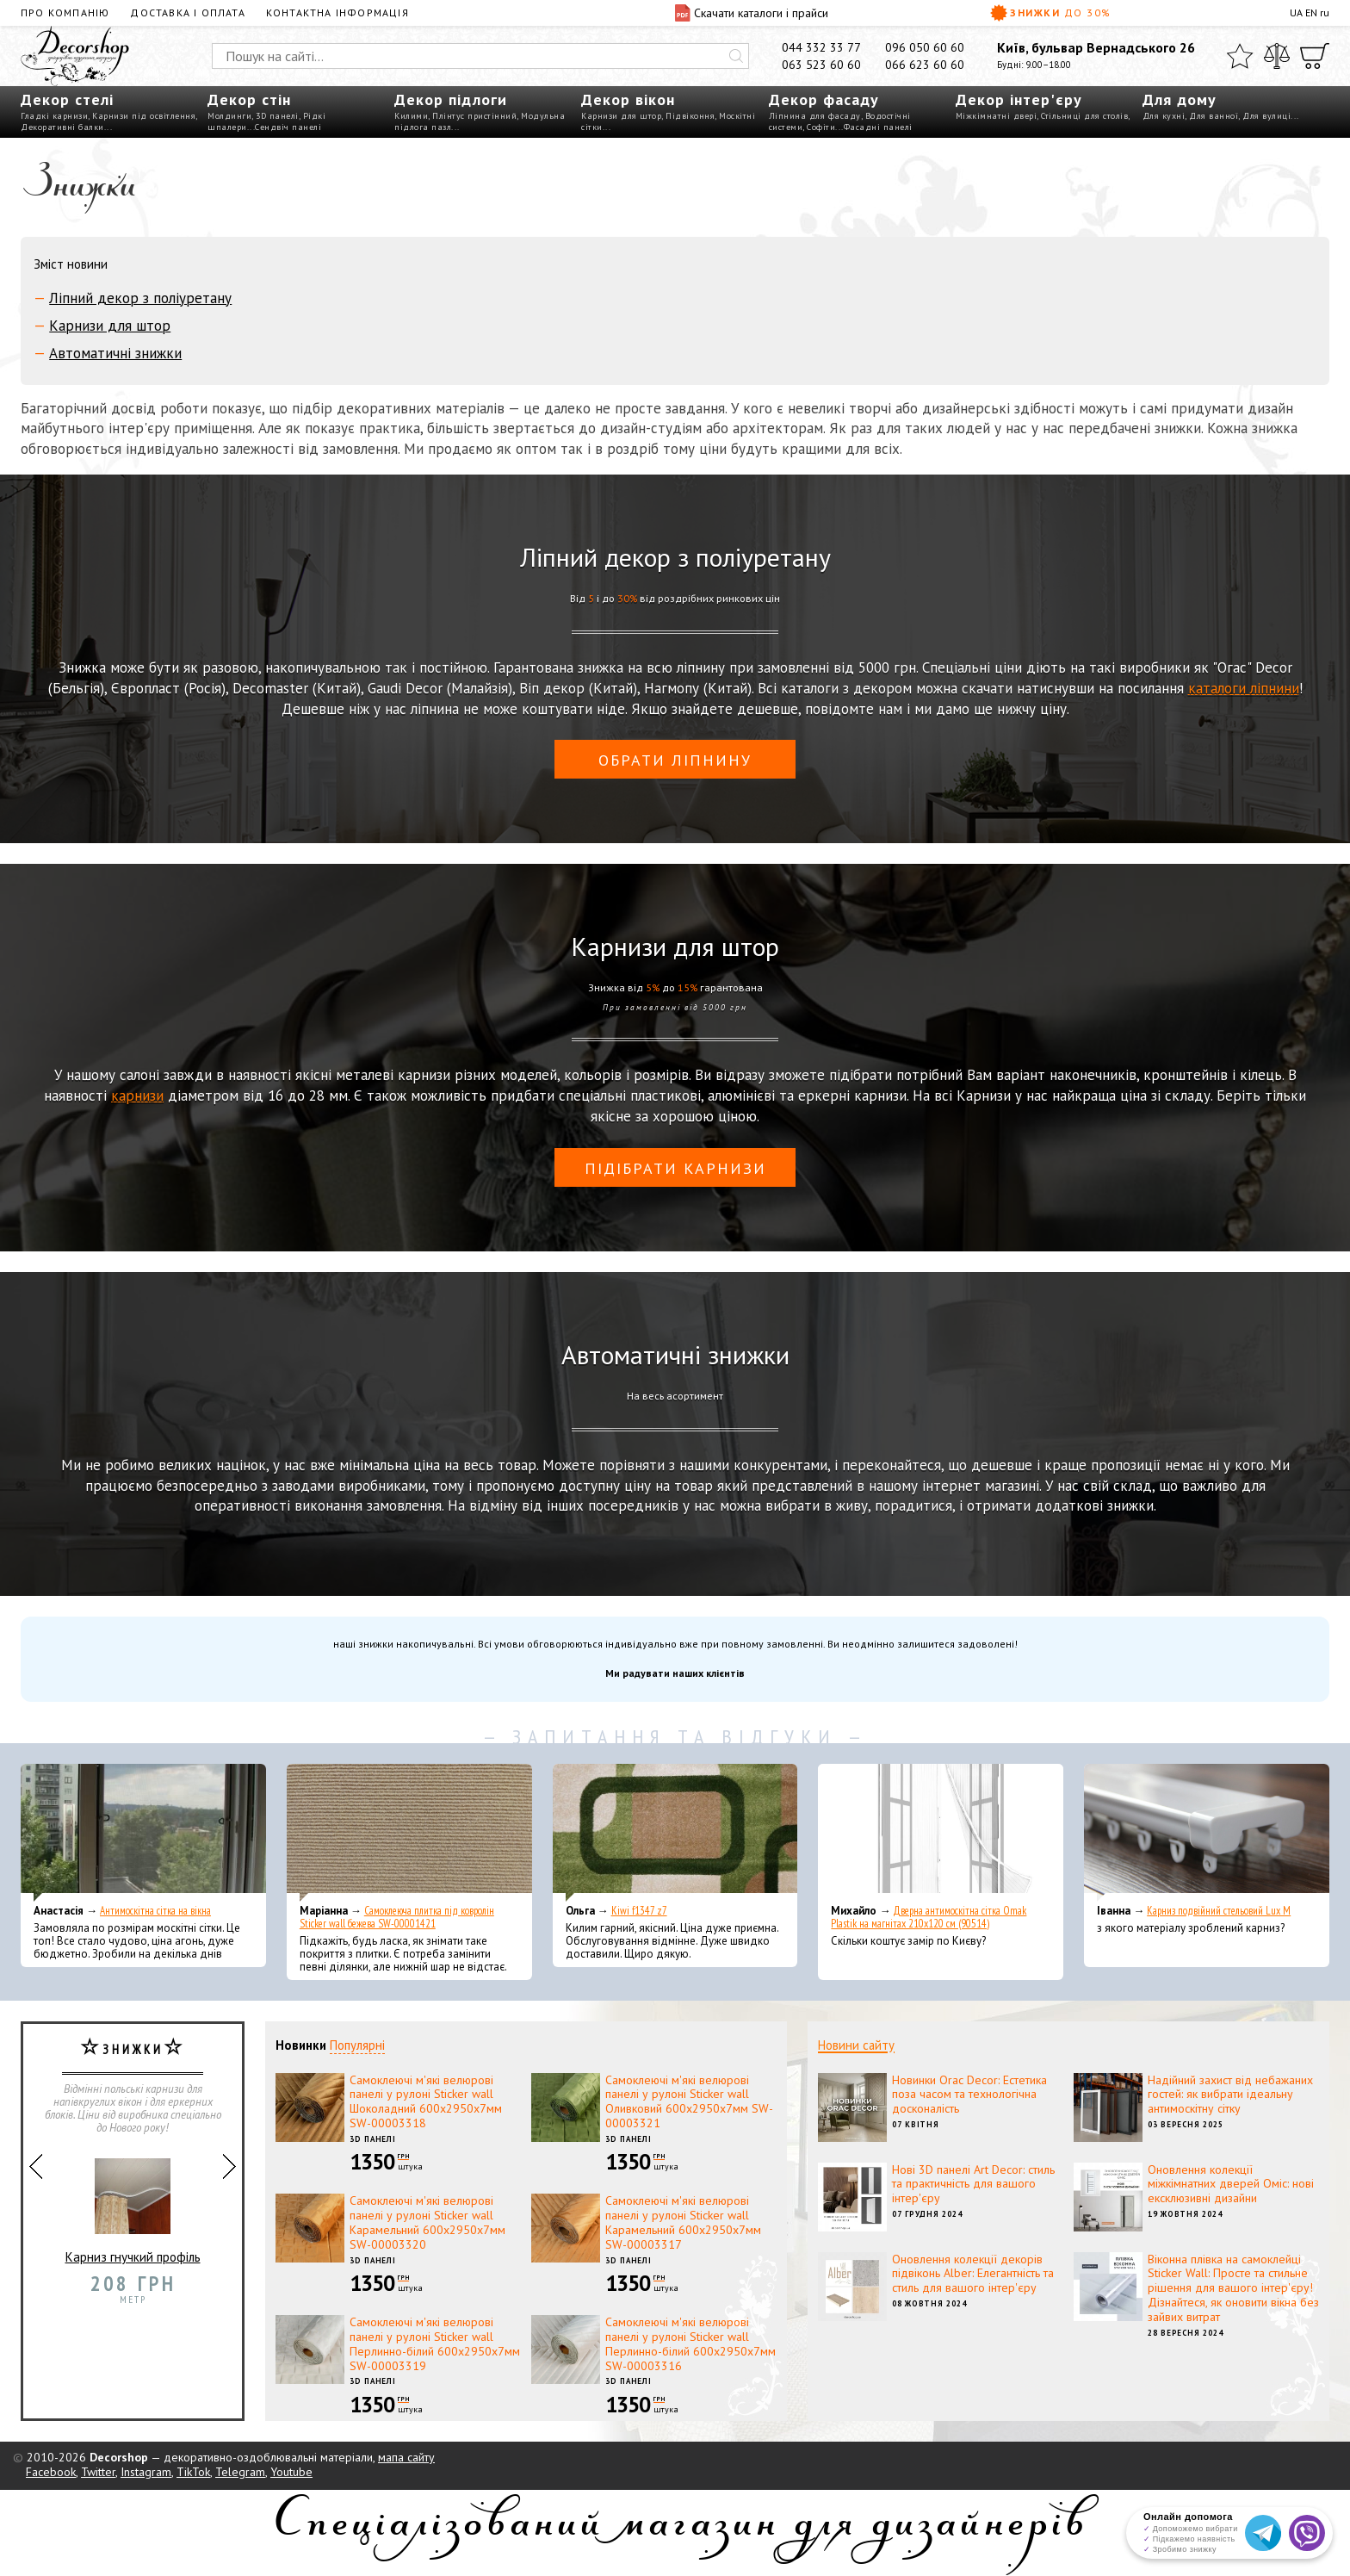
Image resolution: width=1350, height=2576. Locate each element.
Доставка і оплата (187, 12)
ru (1324, 12)
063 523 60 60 (821, 64)
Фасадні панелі (878, 127)
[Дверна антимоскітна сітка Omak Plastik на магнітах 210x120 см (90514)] (940, 1833)
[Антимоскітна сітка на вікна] (143, 1833)
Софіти (821, 127)
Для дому (1180, 99)
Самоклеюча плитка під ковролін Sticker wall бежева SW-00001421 (397, 1917)
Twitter (98, 2472)
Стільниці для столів (1084, 115)
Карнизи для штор (621, 115)
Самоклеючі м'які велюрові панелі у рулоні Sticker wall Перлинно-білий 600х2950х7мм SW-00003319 (435, 2343)
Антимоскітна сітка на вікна (155, 1910)
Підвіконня (690, 115)
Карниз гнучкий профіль (133, 2204)
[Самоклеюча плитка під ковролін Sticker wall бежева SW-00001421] (409, 1833)
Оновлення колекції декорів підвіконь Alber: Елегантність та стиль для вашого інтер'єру (973, 2273)
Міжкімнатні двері (996, 115)
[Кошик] (1314, 56)
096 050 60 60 (924, 47)
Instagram (146, 2472)
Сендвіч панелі (288, 127)
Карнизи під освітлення (143, 115)
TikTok (193, 2472)
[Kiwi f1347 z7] (675, 1833)
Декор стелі (67, 99)
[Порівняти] (1277, 56)
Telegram (240, 2472)
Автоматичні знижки (115, 353)
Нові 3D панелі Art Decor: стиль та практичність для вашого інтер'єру (973, 2184)
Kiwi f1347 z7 (639, 1910)
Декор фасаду (824, 99)
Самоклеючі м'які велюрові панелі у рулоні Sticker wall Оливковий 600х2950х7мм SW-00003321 (689, 2101)
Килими (411, 115)
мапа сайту (406, 2457)
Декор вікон (628, 99)
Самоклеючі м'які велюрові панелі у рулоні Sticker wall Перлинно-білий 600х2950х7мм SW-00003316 (690, 2343)
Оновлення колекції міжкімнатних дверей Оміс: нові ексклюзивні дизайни (1231, 2184)
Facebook (51, 2472)
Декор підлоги (450, 99)
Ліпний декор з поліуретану (140, 298)
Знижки (1051, 13)
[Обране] (1240, 56)
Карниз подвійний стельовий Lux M (1219, 1910)
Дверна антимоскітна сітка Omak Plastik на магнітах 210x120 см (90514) (928, 1917)
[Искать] (736, 56)
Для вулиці (1266, 115)
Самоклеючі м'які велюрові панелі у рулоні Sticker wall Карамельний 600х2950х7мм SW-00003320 (427, 2222)
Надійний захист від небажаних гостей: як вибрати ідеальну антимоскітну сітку (1230, 2094)
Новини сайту (856, 2045)
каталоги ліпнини (1243, 688)
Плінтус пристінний (474, 115)
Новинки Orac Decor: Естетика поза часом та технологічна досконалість (969, 2094)
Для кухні (1164, 115)
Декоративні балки (62, 127)
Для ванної (1213, 115)
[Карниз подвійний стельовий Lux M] (1206, 1833)
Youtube (291, 2472)
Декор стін (249, 99)
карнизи (137, 1095)
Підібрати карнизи (675, 1168)
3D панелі (277, 115)
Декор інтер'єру (1019, 99)
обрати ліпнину (675, 760)
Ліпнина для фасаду (815, 115)
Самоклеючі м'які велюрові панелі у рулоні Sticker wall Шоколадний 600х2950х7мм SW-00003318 (426, 2101)
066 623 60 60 (924, 64)
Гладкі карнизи (54, 115)
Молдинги (229, 115)
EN (1311, 12)
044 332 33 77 (821, 47)
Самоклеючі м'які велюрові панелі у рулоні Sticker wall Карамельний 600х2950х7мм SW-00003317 (683, 2222)
